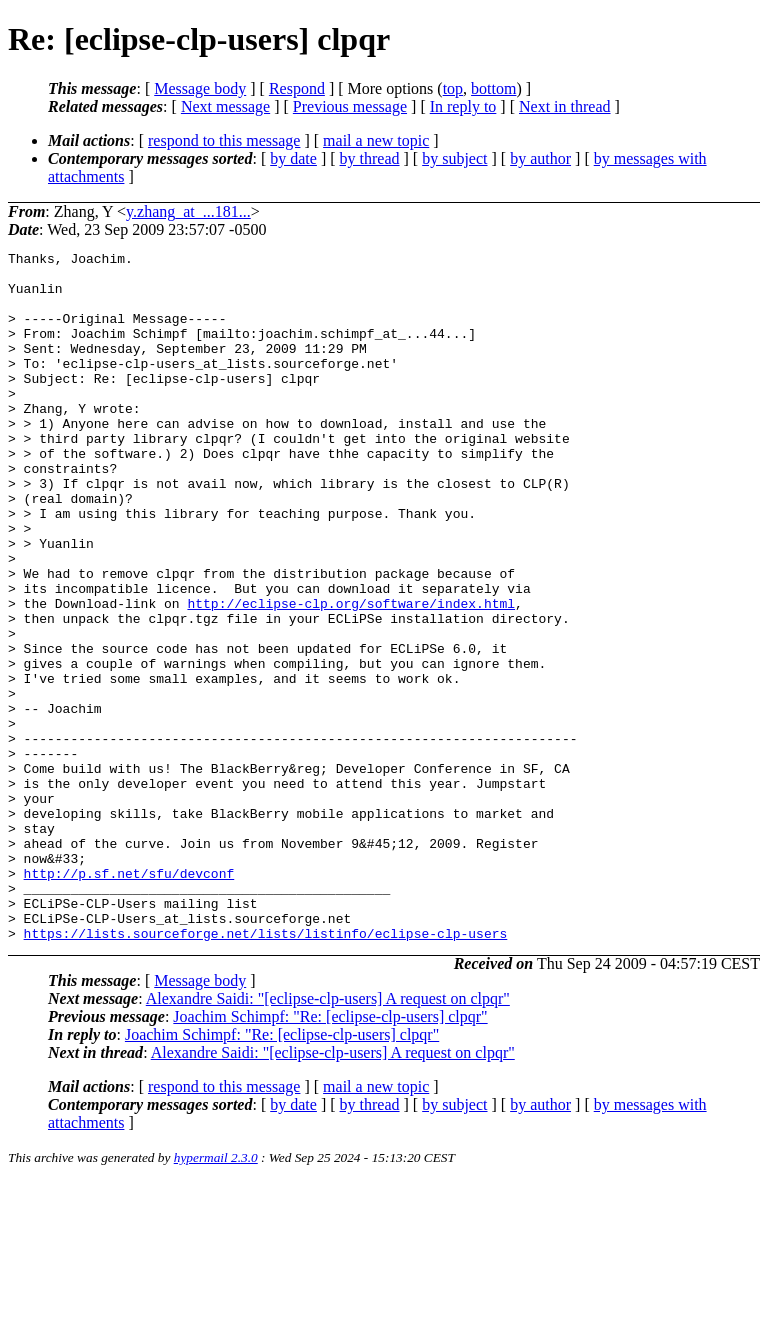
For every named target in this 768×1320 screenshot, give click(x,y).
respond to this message (224, 140)
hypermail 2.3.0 (216, 1295)
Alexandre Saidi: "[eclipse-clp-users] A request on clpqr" (328, 1136)
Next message (225, 106)
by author (540, 158)
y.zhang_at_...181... (188, 211)
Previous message (350, 106)
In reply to (463, 106)
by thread (370, 158)
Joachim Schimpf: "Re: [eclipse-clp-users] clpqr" (330, 1154)
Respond (297, 88)
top (453, 88)
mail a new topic (376, 140)
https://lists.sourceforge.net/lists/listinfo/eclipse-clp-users (266, 1071)
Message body (200, 88)
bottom (493, 88)
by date (293, 158)
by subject (454, 158)
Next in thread (565, 106)
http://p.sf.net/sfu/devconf (129, 999)
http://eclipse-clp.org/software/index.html (351, 675)
